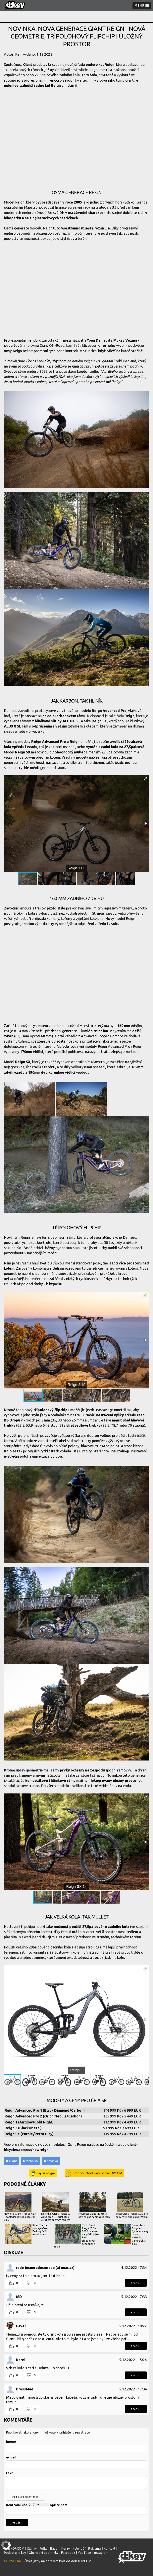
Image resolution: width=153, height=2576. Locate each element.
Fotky (43, 2548)
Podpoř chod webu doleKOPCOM (98, 2173)
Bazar (54, 2548)
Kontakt (109, 2548)
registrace (82, 2432)
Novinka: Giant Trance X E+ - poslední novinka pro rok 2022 (20, 2206)
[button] (145, 779)
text (9, 2473)
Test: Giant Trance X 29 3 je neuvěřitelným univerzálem (132, 2205)
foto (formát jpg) (25, 2497)
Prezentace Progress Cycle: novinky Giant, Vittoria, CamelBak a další (126, 2234)
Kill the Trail (13, 2561)
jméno (11, 2441)
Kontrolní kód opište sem (76, 2509)
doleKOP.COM (14, 2548)
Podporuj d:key (15, 2552)
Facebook (68, 2552)
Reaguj (136, 2283)
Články (32, 2548)
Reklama (94, 2548)
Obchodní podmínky (44, 2552)
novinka (52, 2161)
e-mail (11, 2457)
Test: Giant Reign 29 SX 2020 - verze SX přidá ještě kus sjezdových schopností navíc (76, 2236)
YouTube (84, 2552)
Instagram (100, 2552)
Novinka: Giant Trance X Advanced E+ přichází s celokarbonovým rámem (55, 2206)
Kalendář (79, 2548)
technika (32, 2161)
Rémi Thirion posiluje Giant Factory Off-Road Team (27, 2234)
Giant (13, 2161)
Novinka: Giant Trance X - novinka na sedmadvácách (94, 2205)
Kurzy (65, 2548)
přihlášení (66, 2432)
